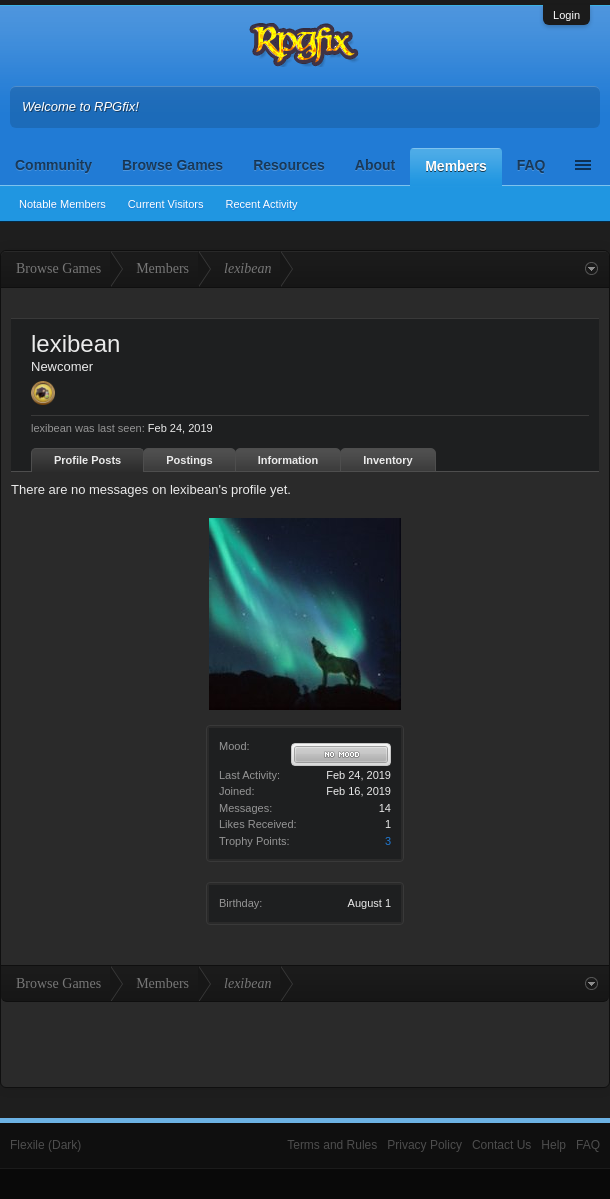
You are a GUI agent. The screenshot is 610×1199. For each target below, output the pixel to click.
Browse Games (172, 165)
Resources (289, 165)
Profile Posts (87, 460)
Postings (189, 460)
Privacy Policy (424, 1145)
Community (53, 165)
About (375, 165)
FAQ (531, 165)
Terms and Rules (332, 1145)
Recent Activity (261, 204)
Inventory (388, 460)
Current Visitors (166, 204)
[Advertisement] (305, 1042)
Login (566, 15)
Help (553, 1145)
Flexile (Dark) (45, 1145)
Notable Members (62, 204)
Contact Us (501, 1145)
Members (455, 166)
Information (288, 460)
